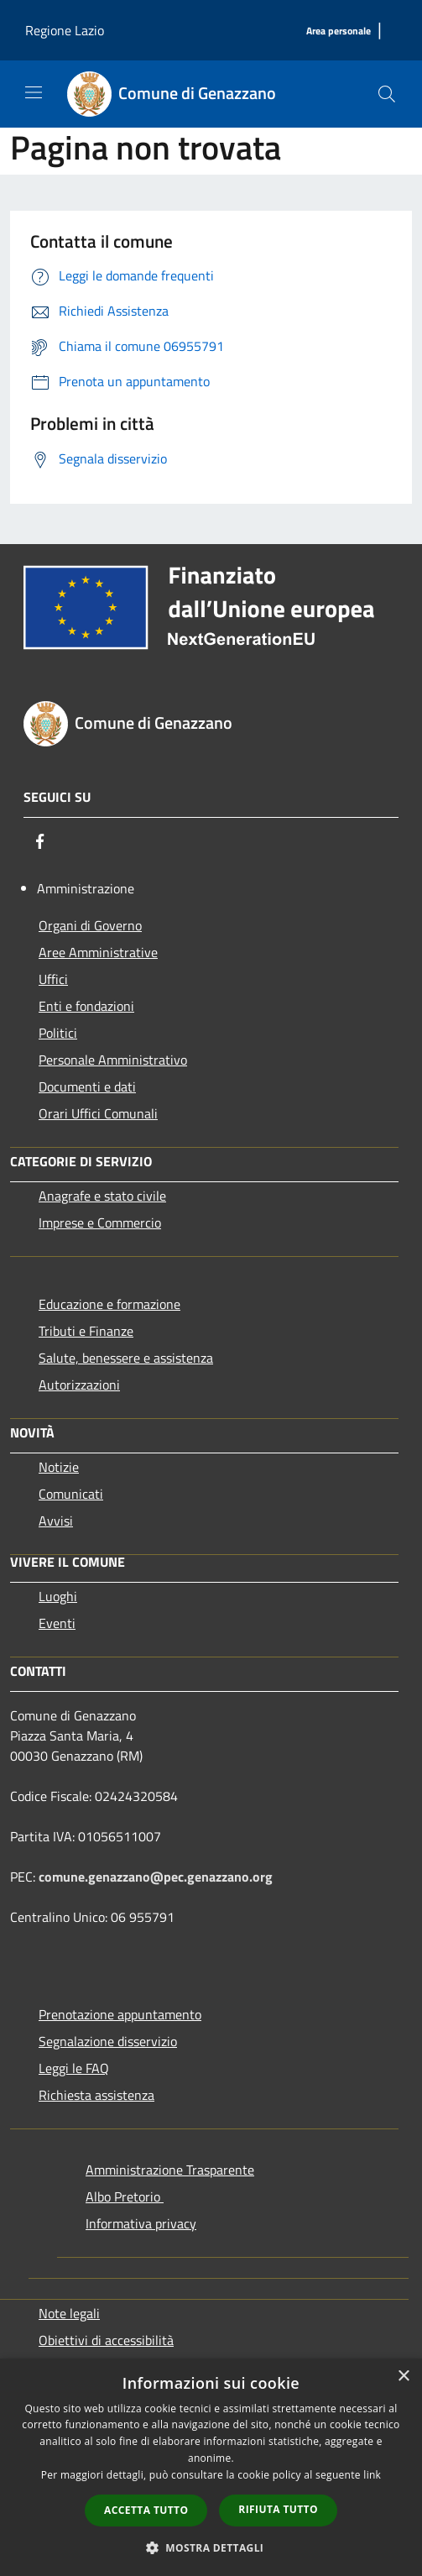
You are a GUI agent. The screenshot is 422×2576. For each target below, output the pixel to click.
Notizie (59, 1467)
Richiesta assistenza (96, 2095)
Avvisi (56, 1521)
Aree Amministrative (98, 952)
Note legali (69, 2313)
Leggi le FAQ (74, 2068)
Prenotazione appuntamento (120, 2014)
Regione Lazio (64, 30)
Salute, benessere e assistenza (126, 1358)
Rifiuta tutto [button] (278, 2509)
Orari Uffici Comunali (98, 1113)
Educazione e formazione (109, 1304)
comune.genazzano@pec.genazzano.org (156, 1877)
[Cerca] (387, 94)
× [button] (403, 2376)
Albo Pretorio (125, 2196)
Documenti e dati (87, 1086)
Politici (58, 1033)
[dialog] (211, 2467)
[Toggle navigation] (33, 92)
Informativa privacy (141, 2223)
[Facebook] (40, 841)
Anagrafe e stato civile (102, 1196)
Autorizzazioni (79, 1384)
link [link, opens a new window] (372, 2475)
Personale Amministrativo (113, 1060)
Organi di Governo (90, 925)
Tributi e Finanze (86, 1331)
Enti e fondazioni (86, 1006)
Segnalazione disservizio (108, 2041)
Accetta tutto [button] (146, 2510)
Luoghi (58, 1596)
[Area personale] (338, 31)
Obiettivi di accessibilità (106, 2340)
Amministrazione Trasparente (170, 2170)
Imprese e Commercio (100, 1222)
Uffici (53, 979)
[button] (211, 2547)
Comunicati (71, 1494)
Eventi (57, 1623)
